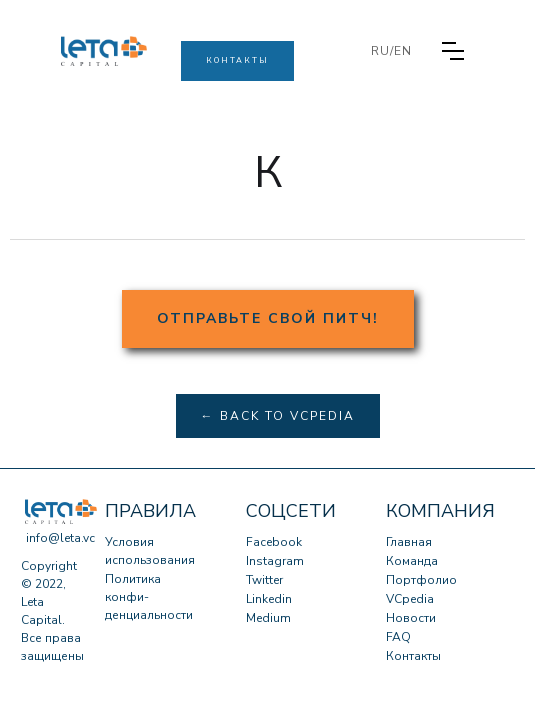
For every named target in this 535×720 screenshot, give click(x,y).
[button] (453, 51)
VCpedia (410, 599)
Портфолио (421, 580)
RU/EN (391, 51)
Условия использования (150, 551)
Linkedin (269, 599)
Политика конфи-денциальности (149, 597)
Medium (268, 618)
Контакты (413, 656)
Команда (412, 561)
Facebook (274, 542)
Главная (409, 542)
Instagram (275, 561)
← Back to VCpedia (278, 416)
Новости (411, 618)
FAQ (398, 637)
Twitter (264, 580)
